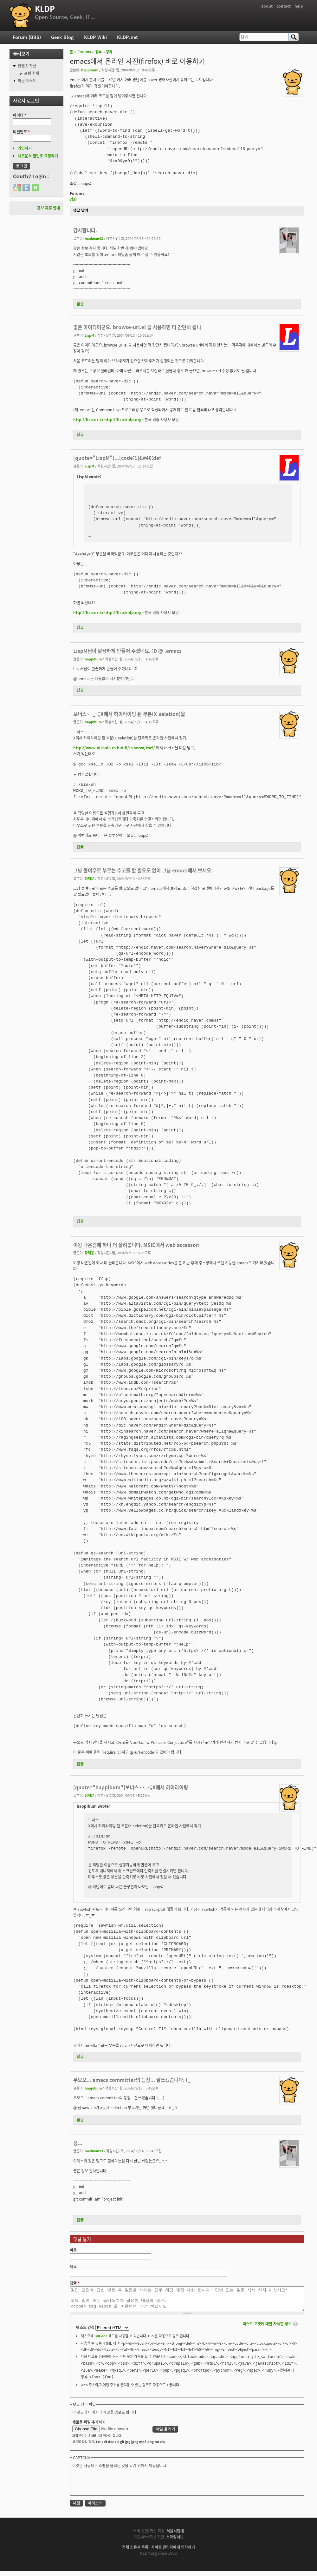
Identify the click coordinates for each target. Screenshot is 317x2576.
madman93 (94, 238)
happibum (89, 69)
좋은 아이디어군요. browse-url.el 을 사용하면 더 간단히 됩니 (137, 327)
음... (77, 2143)
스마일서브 (175, 2542)
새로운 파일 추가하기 (89, 2427)
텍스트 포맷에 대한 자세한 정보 (267, 2328)
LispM (89, 335)
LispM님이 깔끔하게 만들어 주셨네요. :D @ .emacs (127, 650)
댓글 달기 (80, 210)
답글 (80, 304)
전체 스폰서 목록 (135, 2552)
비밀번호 (21, 132)
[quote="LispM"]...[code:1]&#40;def (117, 457)
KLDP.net (127, 37)
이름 (73, 2250)
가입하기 (25, 148)
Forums (84, 52)
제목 (73, 2266)
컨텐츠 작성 (27, 66)
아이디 (19, 115)
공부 (98, 52)
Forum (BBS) (27, 37)
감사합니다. (85, 230)
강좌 (109, 52)
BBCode (100, 2340)
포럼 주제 (31, 73)
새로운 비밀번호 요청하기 (38, 156)
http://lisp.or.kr (88, 419)
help (298, 6)
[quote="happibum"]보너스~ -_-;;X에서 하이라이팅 (130, 1787)
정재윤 (89, 878)
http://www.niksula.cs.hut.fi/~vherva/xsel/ (114, 748)
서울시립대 (175, 2536)
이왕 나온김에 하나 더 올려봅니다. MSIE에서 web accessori (136, 1244)
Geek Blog (62, 37)
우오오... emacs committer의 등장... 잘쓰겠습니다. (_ (132, 2079)
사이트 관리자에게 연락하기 (173, 2552)
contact (283, 6)
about (267, 6)
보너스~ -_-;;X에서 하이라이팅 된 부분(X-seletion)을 (129, 714)
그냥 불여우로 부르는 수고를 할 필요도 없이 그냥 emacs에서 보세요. (143, 870)
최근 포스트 (27, 80)
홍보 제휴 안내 (48, 208)
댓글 (75, 2283)
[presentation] (120, 2485)
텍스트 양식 (85, 2332)
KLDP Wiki (95, 37)
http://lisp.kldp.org (122, 419)
